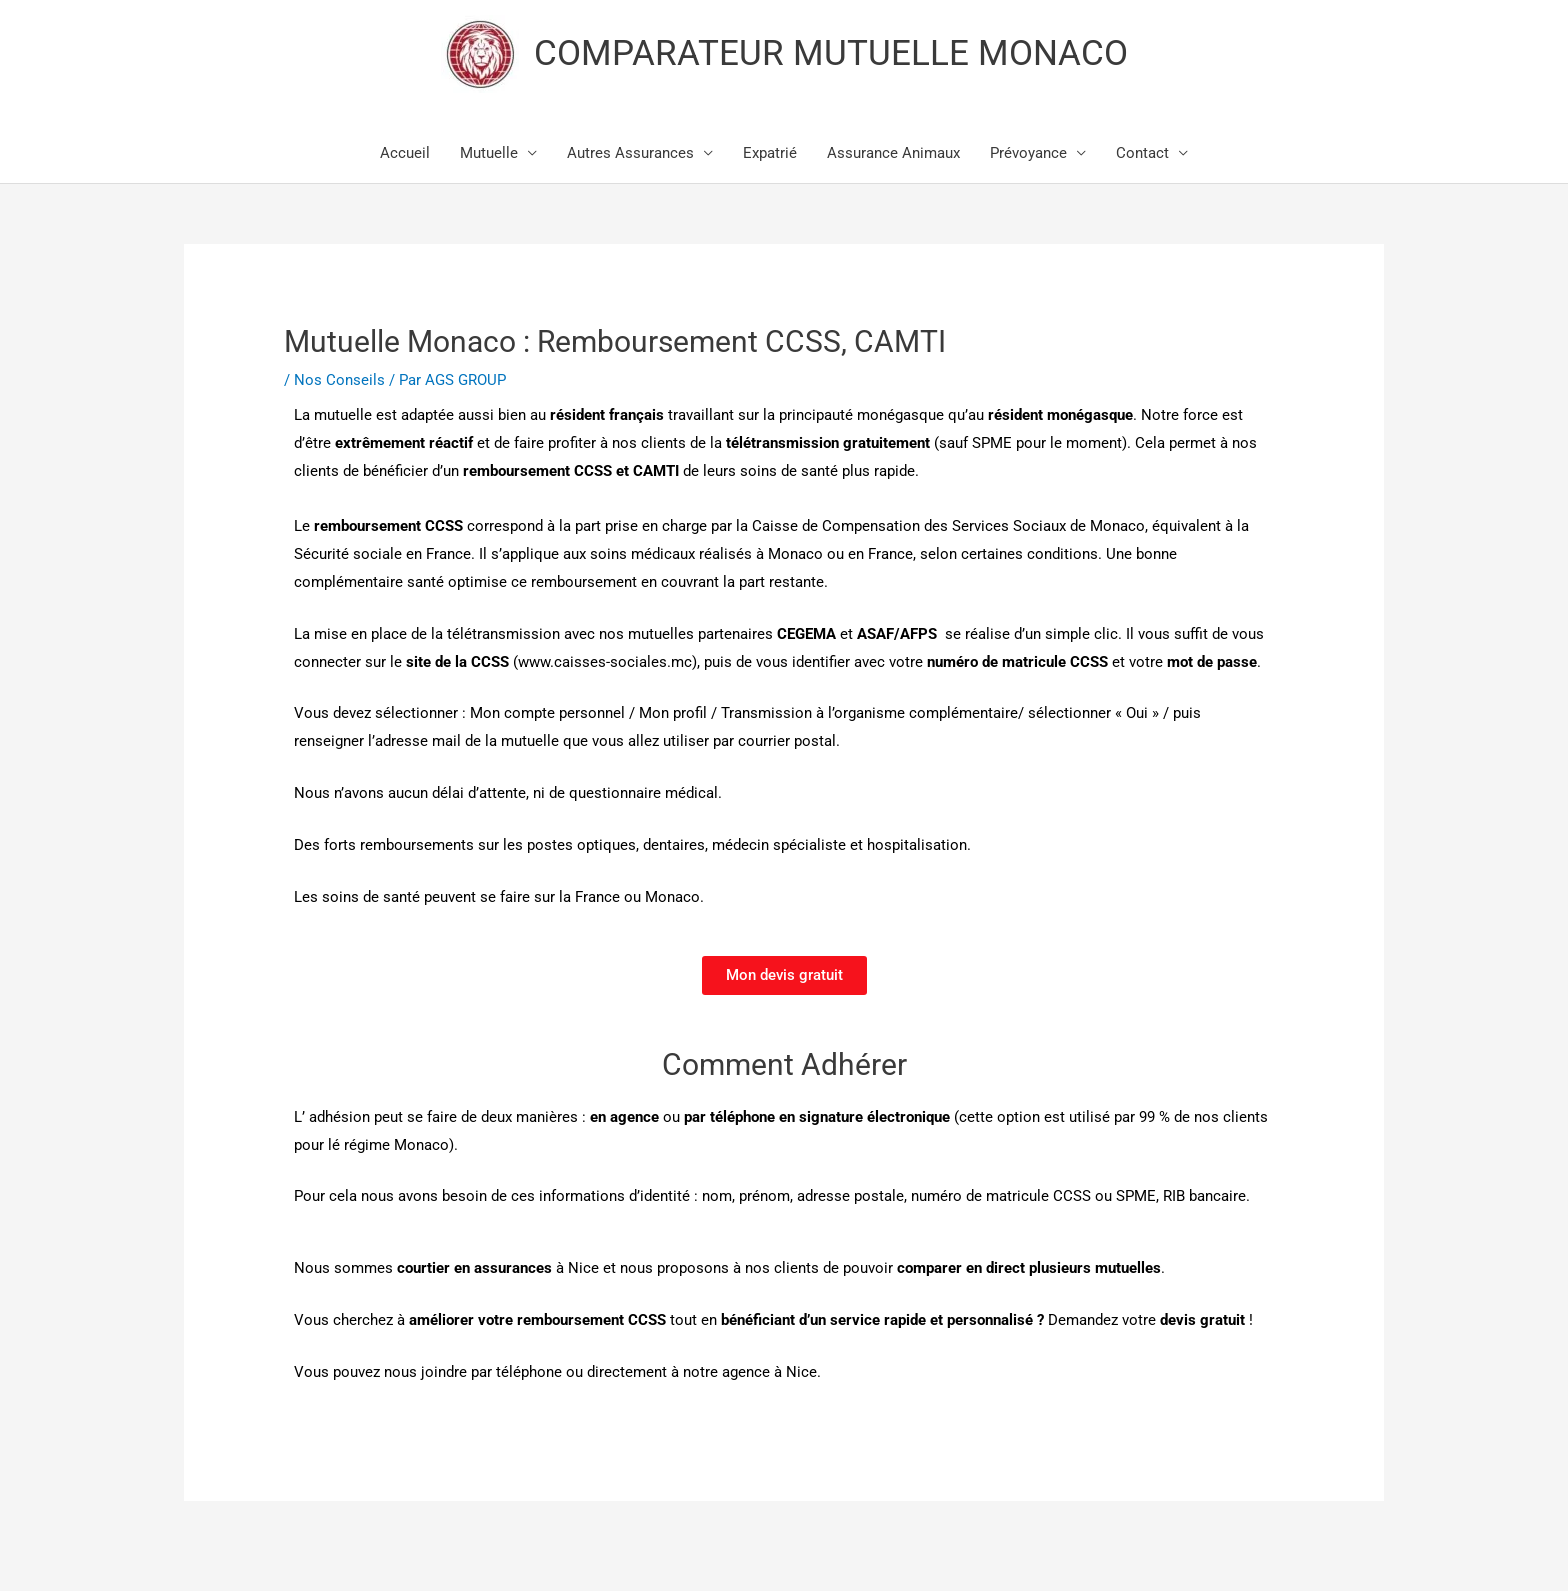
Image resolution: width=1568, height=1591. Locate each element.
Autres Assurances (630, 153)
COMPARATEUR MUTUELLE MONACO (831, 53)
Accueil (405, 153)
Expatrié (770, 153)
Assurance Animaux (893, 153)
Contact (1142, 153)
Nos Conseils (339, 380)
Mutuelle (489, 153)
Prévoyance (1028, 153)
